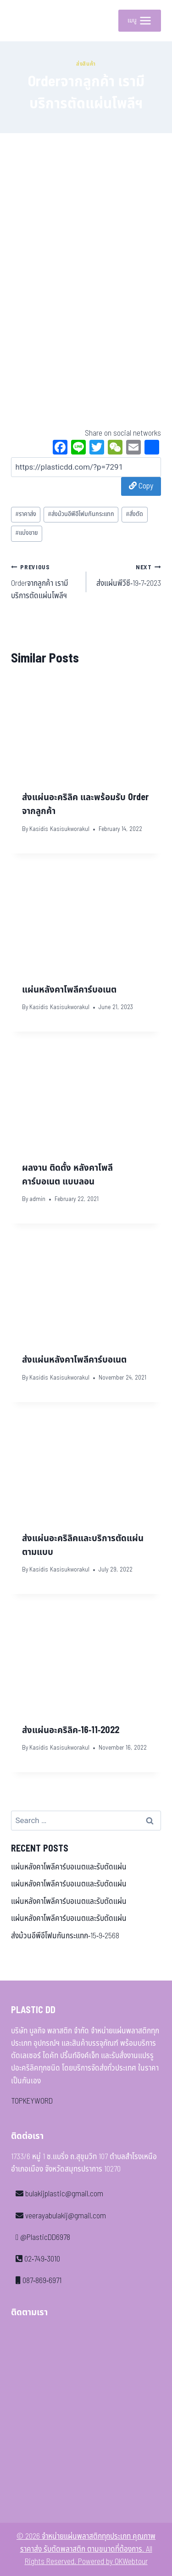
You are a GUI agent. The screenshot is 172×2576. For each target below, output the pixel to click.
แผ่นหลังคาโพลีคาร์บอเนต (69, 990)
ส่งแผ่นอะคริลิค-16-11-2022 (70, 1730)
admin (37, 1199)
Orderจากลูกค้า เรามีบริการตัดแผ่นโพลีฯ (44, 581)
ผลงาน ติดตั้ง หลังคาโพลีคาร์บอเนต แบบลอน (67, 1175)
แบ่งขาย (26, 533)
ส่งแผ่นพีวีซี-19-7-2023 (127, 575)
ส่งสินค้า (86, 64)
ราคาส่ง (25, 514)
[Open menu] (139, 21)
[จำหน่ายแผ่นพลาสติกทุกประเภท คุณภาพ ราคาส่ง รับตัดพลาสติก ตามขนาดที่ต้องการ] (25, 20)
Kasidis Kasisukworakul (59, 829)
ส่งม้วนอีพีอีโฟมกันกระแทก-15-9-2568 (65, 1936)
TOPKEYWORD (32, 2101)
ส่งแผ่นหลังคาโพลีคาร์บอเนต (74, 1360)
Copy (141, 486)
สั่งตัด (134, 514)
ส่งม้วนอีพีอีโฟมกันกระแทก (81, 514)
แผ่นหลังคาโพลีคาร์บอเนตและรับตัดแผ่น (69, 1867)
